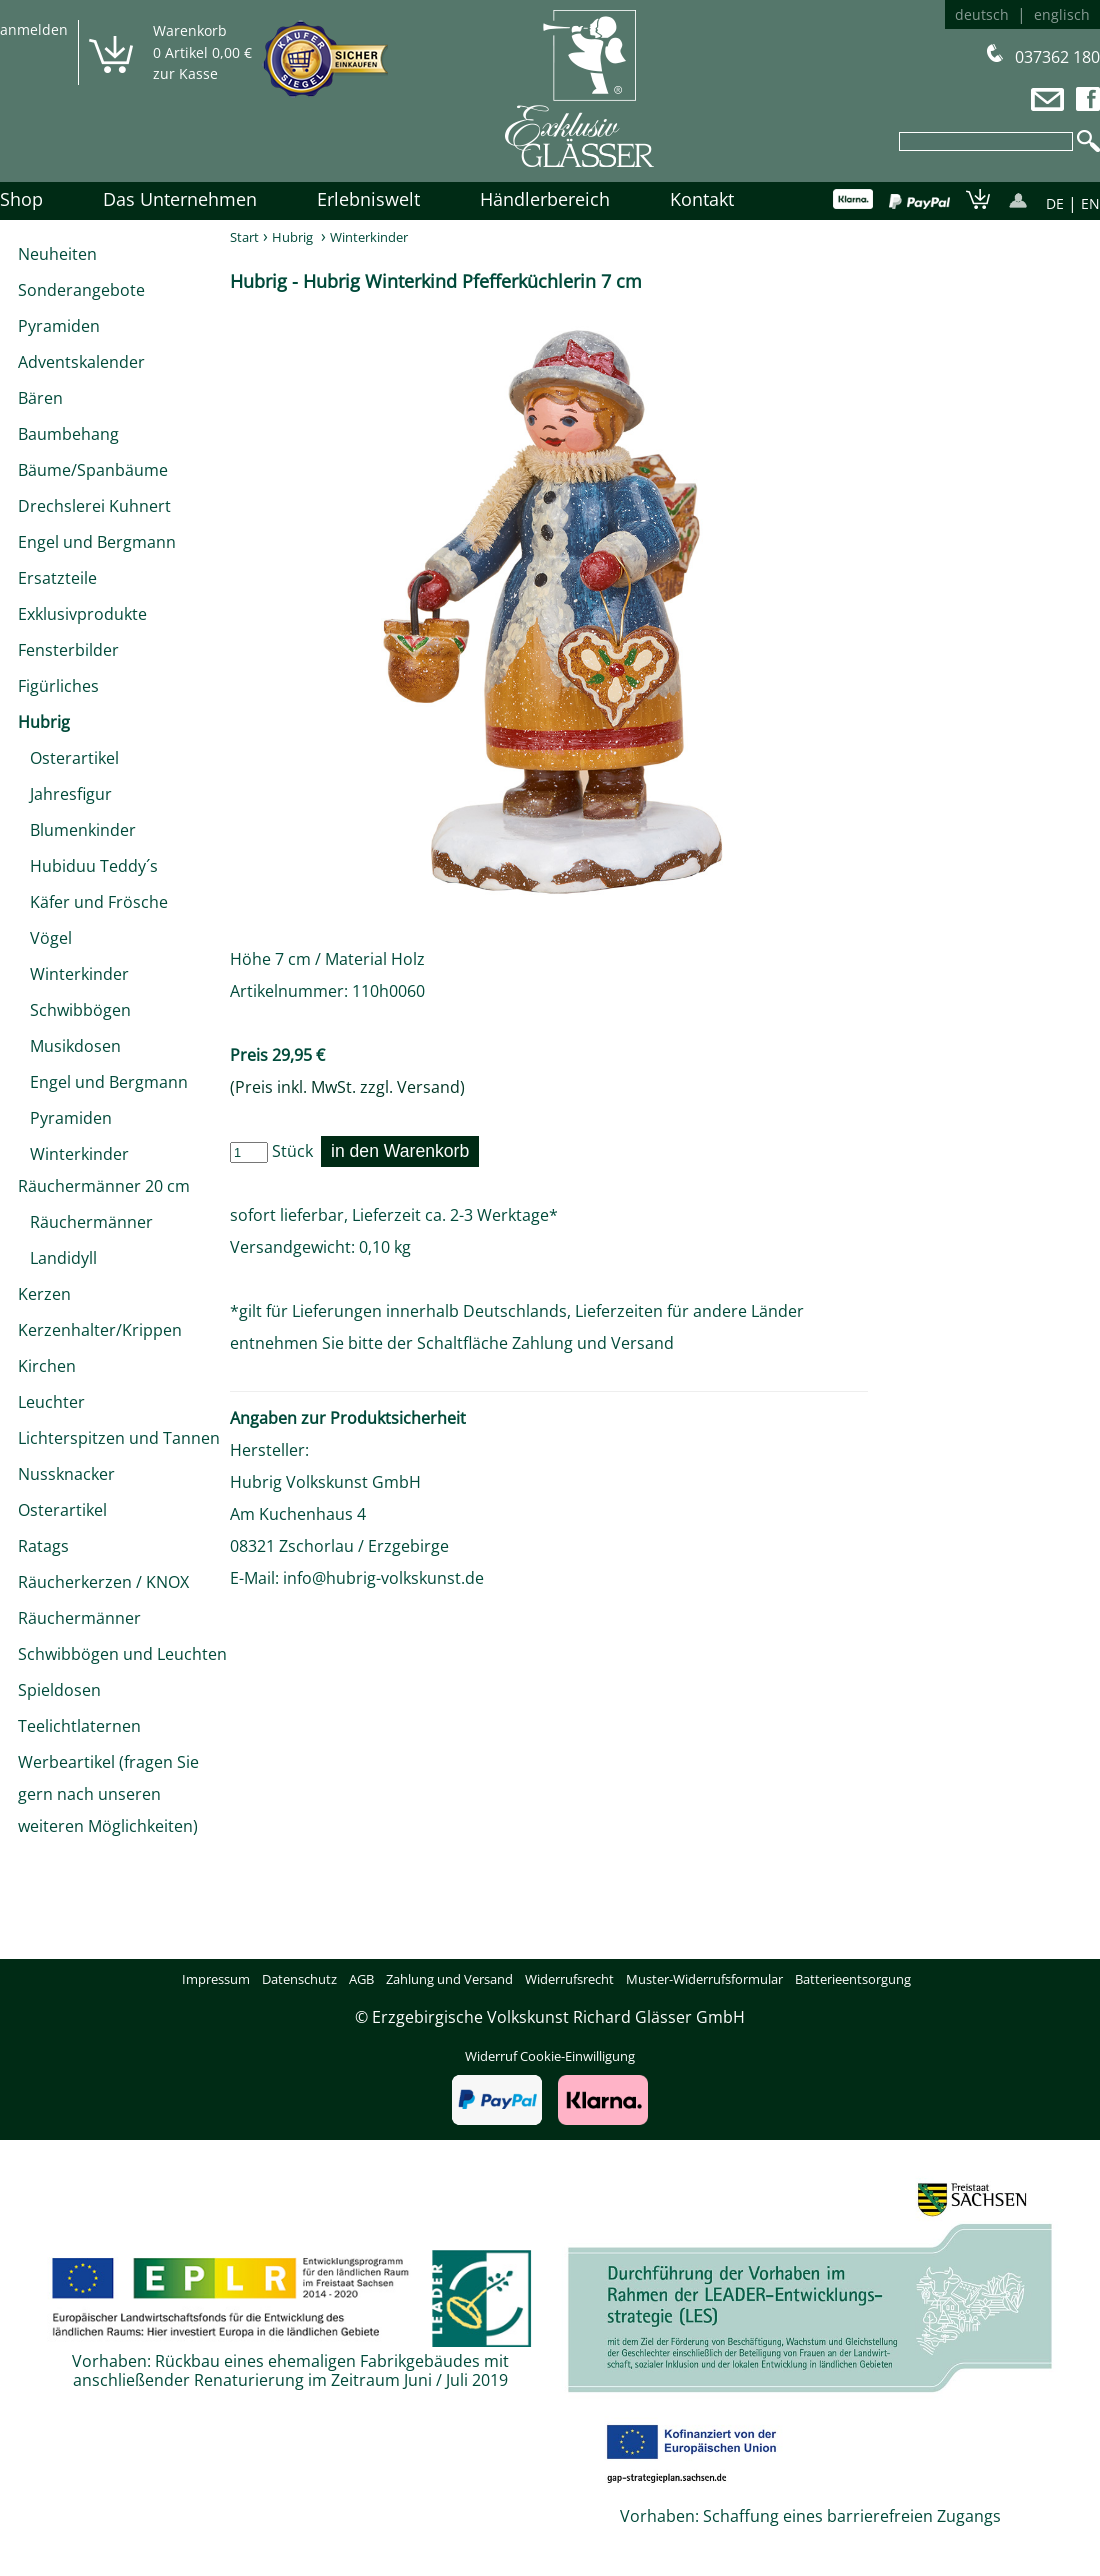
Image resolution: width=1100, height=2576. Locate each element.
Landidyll (57, 1258)
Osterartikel (68, 758)
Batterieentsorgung (853, 1979)
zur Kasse (185, 73)
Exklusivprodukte (82, 614)
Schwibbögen (74, 1010)
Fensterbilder (68, 650)
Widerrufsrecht (569, 1979)
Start (244, 237)
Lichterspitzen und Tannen (119, 1438)
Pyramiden (59, 326)
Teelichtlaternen (79, 1726)
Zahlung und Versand (593, 1343)
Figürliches (58, 686)
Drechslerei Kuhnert (94, 506)
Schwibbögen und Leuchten (122, 1654)
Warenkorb (190, 30)
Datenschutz (299, 1979)
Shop (21, 199)
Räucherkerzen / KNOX (103, 1582)
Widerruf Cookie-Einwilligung (550, 2056)
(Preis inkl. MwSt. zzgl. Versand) (347, 1087)
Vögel (45, 938)
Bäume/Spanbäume (93, 470)
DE (1055, 203)
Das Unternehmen (180, 199)
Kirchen (47, 1366)
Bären (40, 398)
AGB (361, 1979)
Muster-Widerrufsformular (704, 1979)
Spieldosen (59, 1690)
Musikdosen (69, 1046)
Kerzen (44, 1294)
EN (1090, 203)
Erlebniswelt (368, 199)
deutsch (982, 14)
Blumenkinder (77, 830)
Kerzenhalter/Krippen (100, 1330)
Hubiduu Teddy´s (88, 866)
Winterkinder (73, 974)
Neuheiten (57, 254)
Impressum (216, 1979)
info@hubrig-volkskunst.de (383, 1578)
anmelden (34, 29)
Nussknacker (66, 1474)
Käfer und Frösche (93, 902)
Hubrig (44, 722)
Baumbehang (68, 434)
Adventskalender (81, 362)
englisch (1062, 14)
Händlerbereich (545, 199)
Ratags (43, 1546)
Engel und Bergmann (97, 542)
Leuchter (51, 1402)
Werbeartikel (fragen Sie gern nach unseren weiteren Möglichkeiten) (108, 1794)
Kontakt (702, 199)
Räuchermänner (85, 1222)
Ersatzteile (57, 578)
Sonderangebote (81, 290)
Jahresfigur (65, 794)
